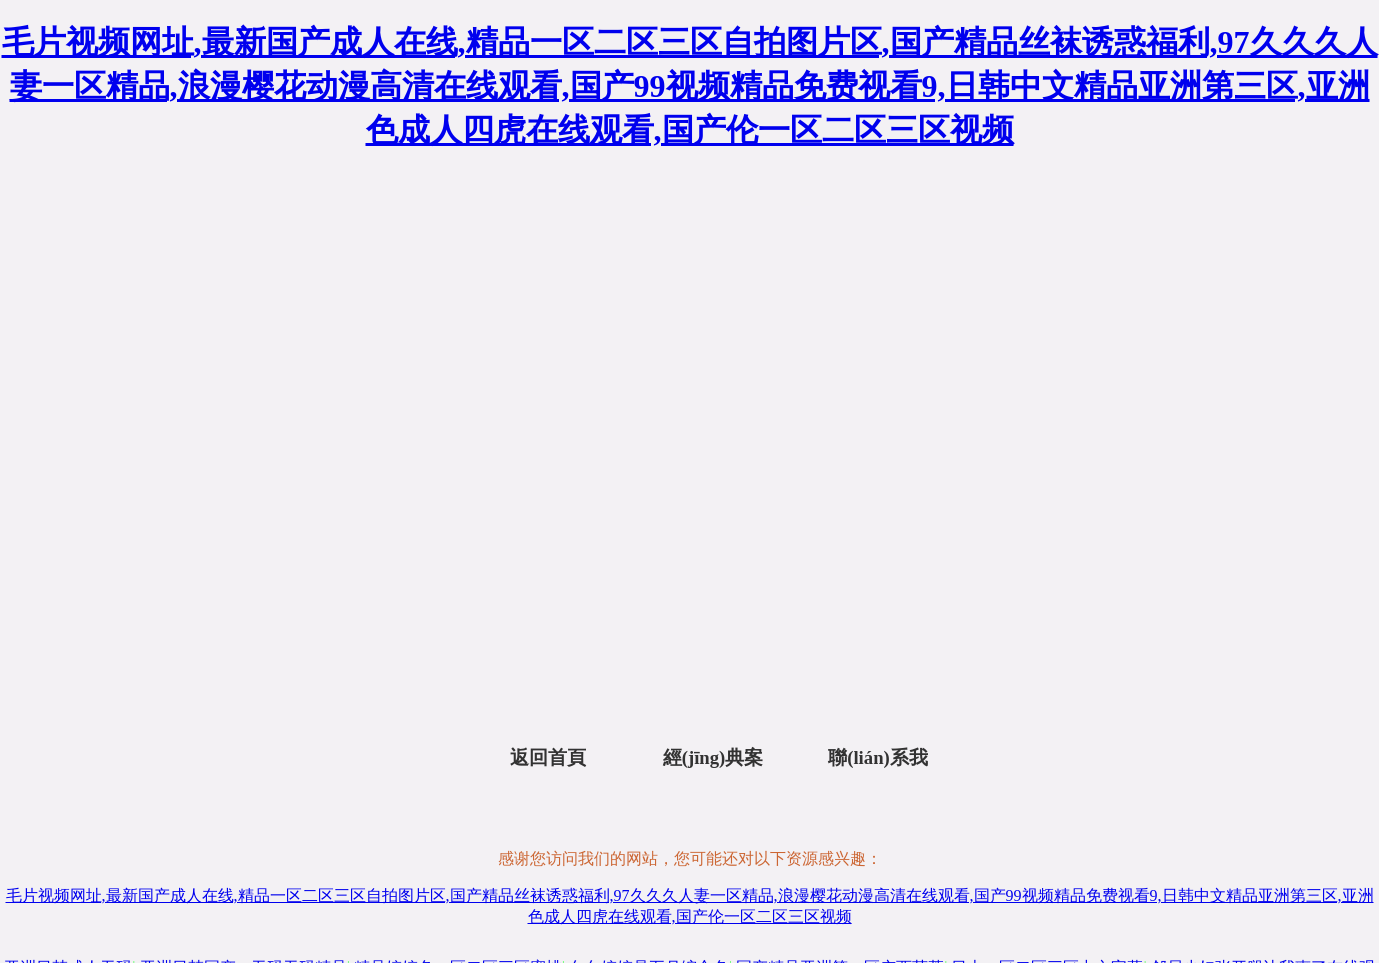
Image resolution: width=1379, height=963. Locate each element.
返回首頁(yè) (548, 762)
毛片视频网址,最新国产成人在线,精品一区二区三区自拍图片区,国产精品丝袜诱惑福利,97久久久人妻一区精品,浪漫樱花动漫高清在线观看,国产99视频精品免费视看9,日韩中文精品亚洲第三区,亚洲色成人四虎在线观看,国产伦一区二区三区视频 (690, 86)
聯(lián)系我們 (878, 762)
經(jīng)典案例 (713, 762)
